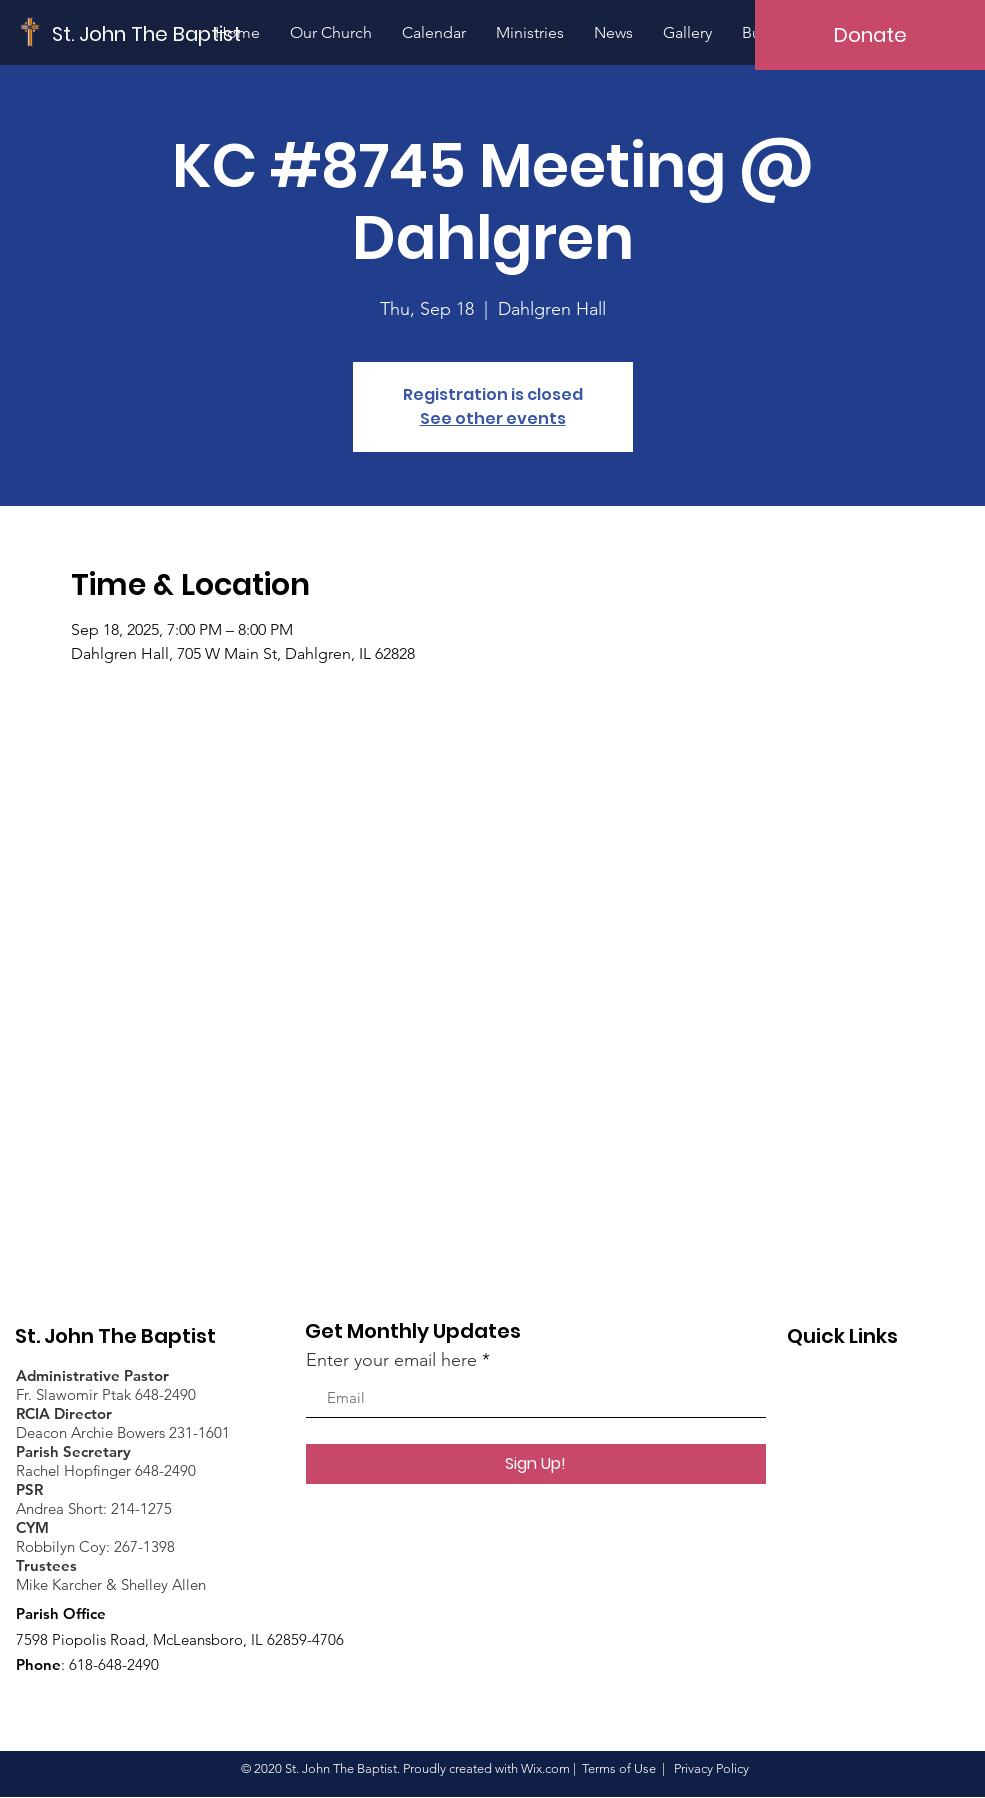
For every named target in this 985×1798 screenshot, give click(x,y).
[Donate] (870, 35)
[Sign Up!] (536, 1464)
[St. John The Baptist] (147, 33)
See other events (493, 418)
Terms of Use (619, 1768)
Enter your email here (391, 1360)
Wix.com (545, 1768)
